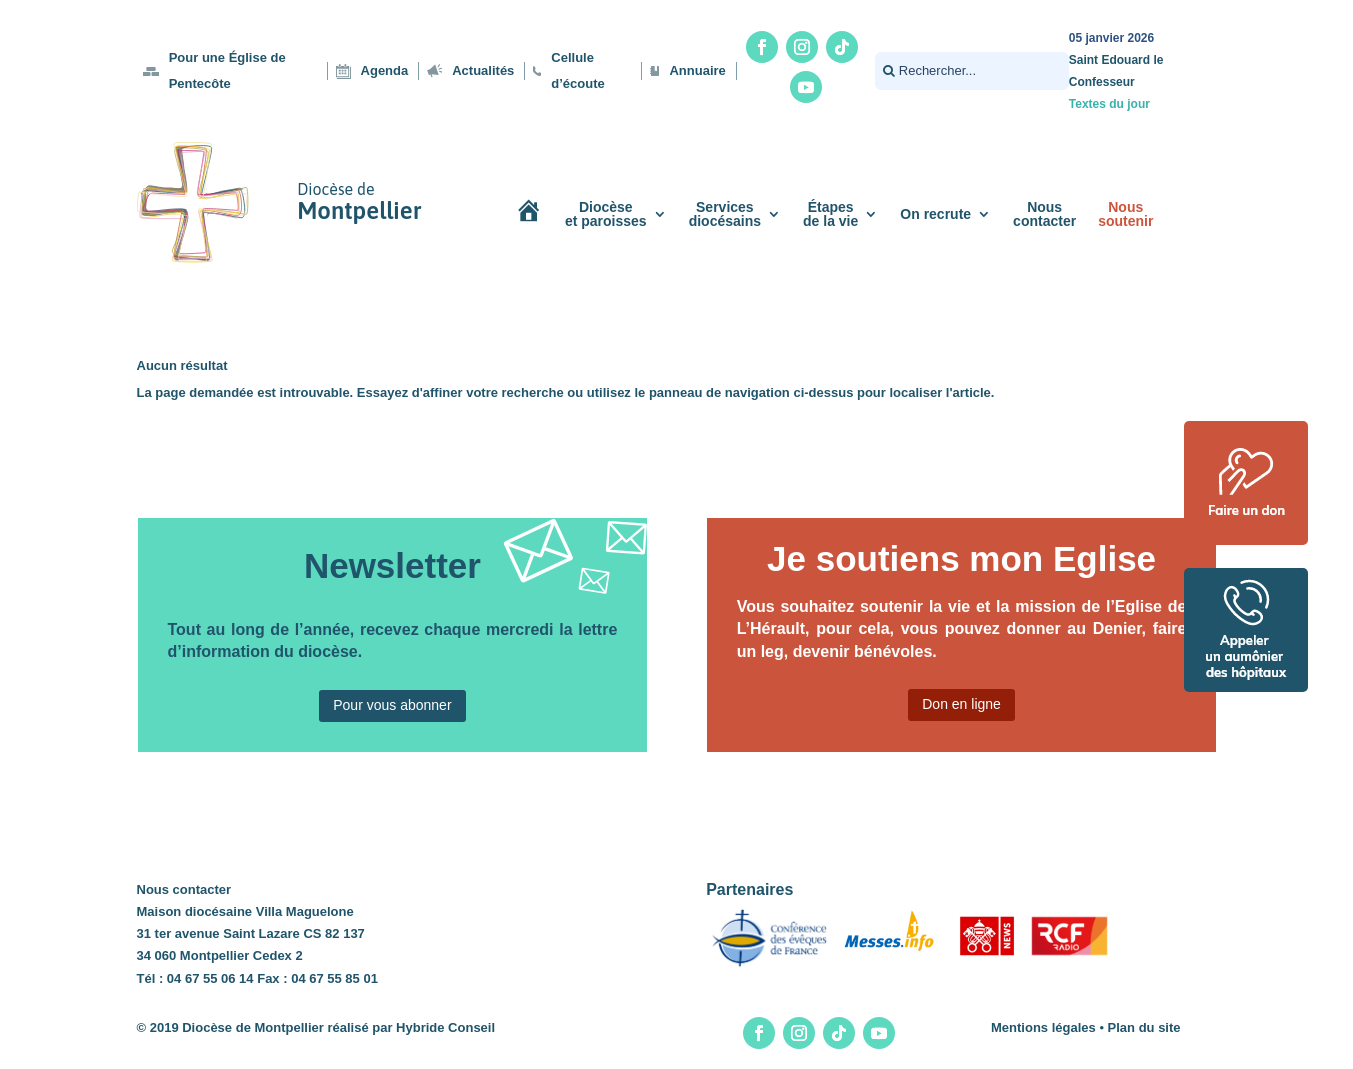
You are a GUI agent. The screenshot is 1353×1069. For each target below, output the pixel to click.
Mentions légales (1043, 1027)
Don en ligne (961, 704)
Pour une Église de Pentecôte (227, 70)
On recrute (935, 214)
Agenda (385, 70)
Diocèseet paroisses (606, 214)
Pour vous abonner (392, 705)
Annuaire (697, 70)
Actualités (483, 70)
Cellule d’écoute (577, 70)
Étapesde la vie (830, 214)
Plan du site (1144, 1027)
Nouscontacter (1044, 214)
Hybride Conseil (445, 1027)
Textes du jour (1109, 104)
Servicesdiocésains (725, 214)
